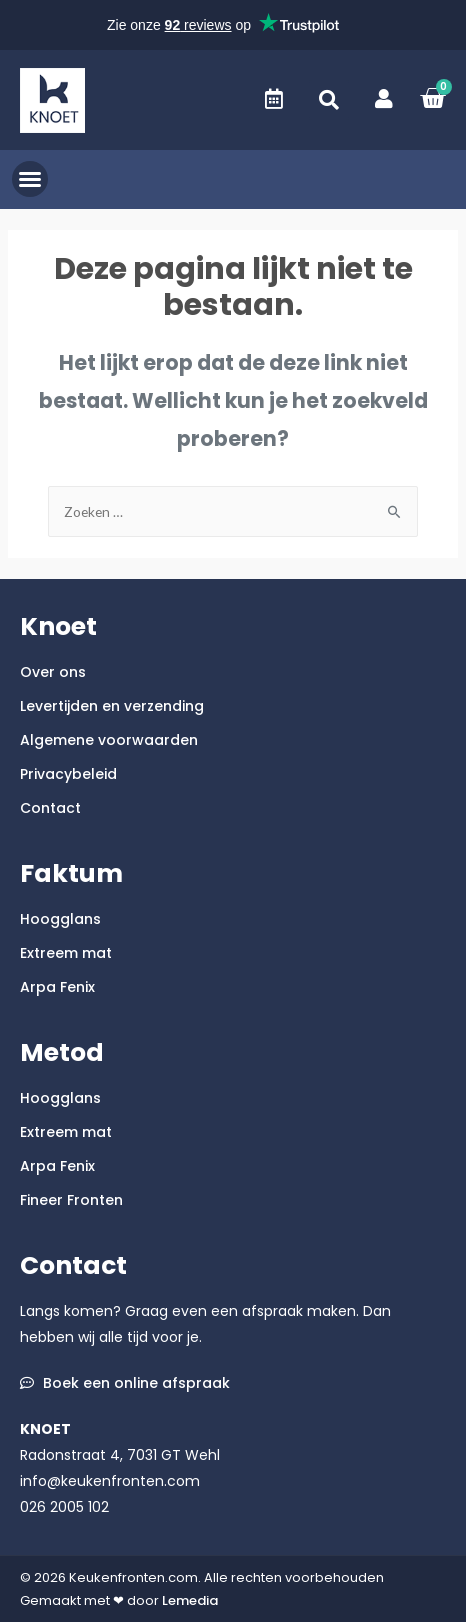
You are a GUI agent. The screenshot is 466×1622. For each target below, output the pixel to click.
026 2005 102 (64, 1507)
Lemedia (190, 1600)
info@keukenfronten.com (110, 1481)
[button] (329, 100)
